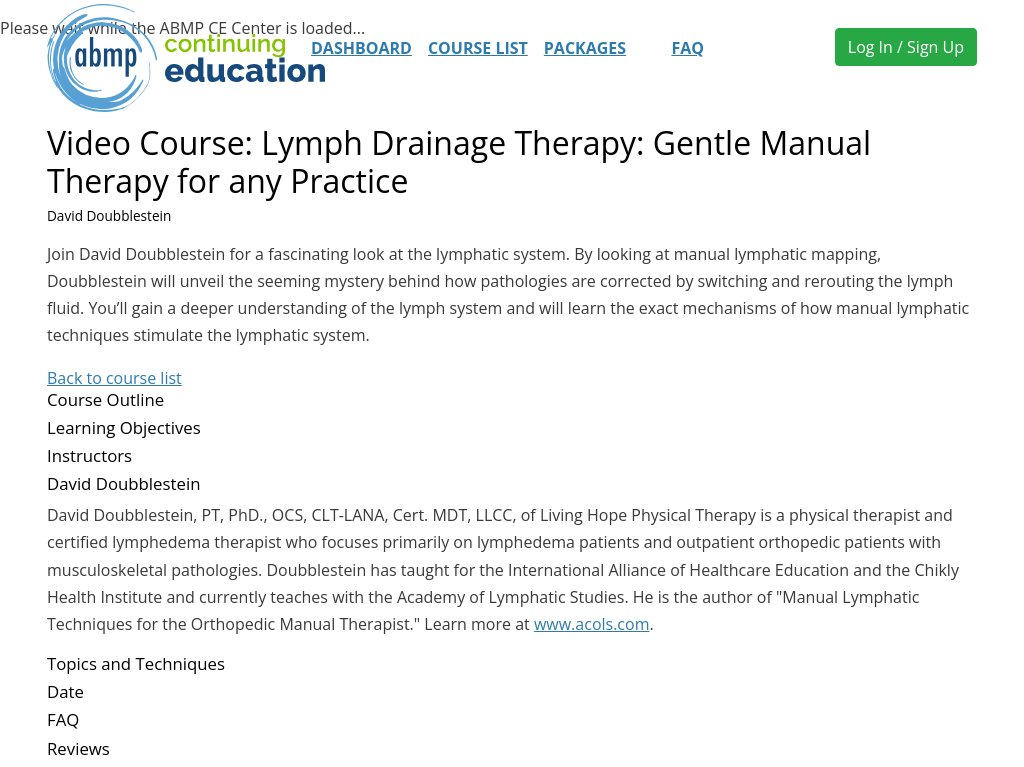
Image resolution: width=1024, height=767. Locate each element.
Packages (585, 48)
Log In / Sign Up (906, 47)
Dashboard (361, 48)
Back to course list (114, 378)
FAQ (687, 48)
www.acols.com (592, 624)
